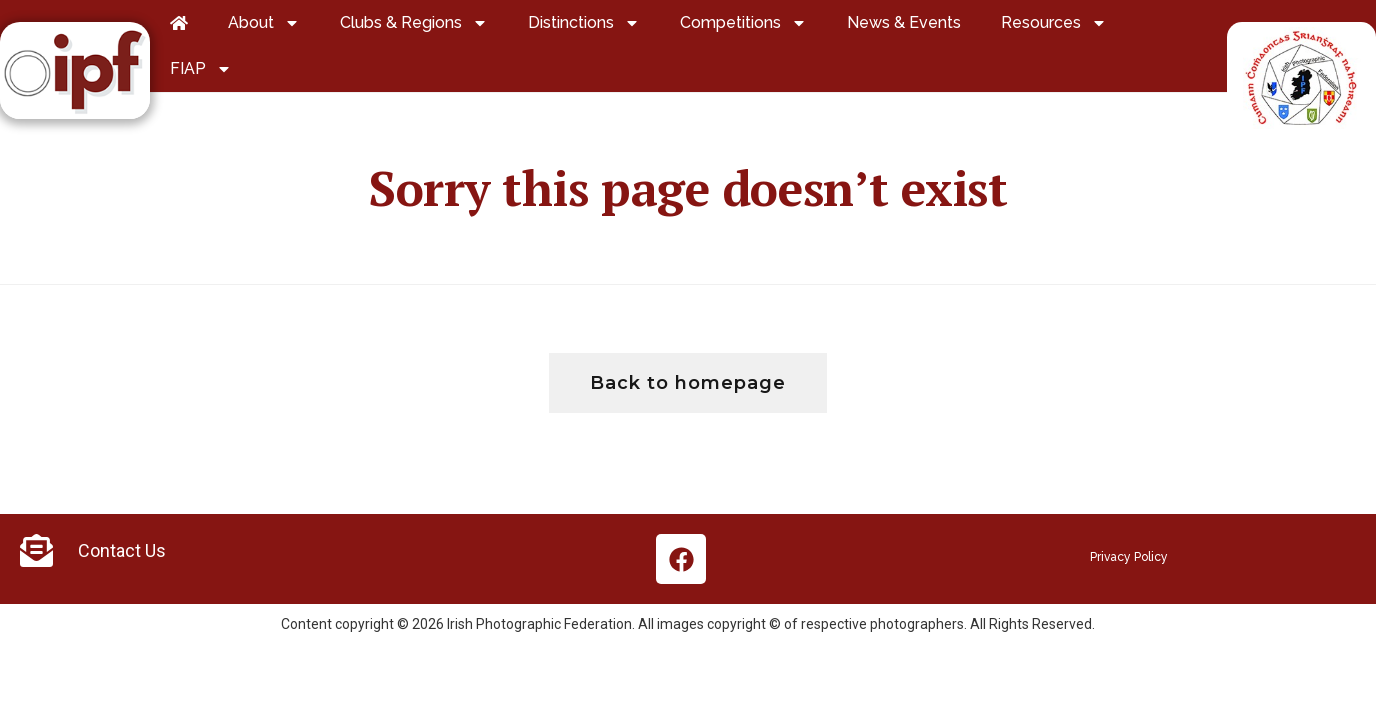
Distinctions (584, 23)
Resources (1054, 23)
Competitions (743, 23)
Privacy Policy (1129, 557)
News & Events (904, 22)
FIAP (201, 69)
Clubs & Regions (414, 23)
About (264, 23)
